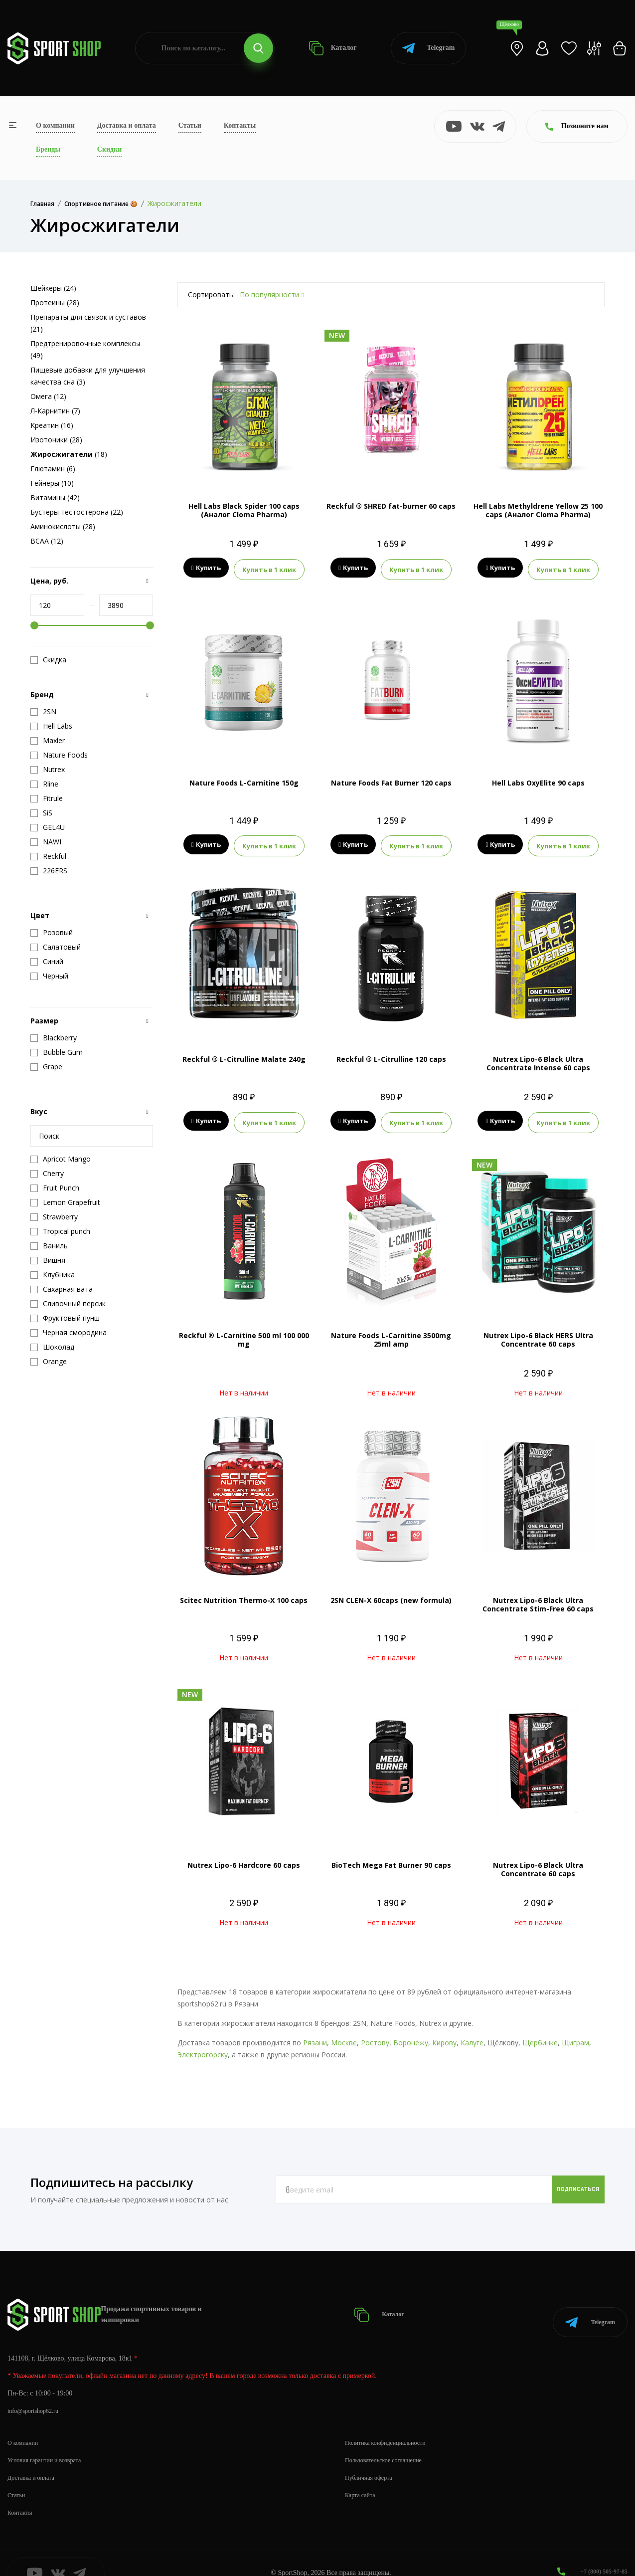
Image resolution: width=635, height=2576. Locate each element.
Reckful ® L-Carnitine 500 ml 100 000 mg (244, 1332)
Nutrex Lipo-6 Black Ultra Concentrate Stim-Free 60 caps (538, 1596)
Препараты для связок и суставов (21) (88, 323)
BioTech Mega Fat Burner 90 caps (391, 1857)
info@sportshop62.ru (37, 2390)
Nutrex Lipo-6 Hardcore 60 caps (243, 1857)
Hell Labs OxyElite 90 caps (538, 780)
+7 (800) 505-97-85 (600, 2551)
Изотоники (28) (56, 439)
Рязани (315, 2034)
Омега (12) (48, 396)
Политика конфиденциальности (392, 2422)
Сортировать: (211, 294)
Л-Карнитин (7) (55, 410)
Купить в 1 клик (269, 568)
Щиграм (575, 2034)
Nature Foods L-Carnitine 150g (244, 780)
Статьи (189, 125)
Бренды (48, 149)
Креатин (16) (51, 425)
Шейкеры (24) (53, 288)
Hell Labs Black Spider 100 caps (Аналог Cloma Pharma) (244, 510)
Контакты (240, 125)
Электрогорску (202, 2046)
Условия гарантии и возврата (50, 2439)
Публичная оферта (372, 2457)
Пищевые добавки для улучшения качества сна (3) (87, 376)
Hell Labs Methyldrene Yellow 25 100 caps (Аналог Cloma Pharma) (538, 510)
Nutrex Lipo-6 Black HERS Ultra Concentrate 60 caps (538, 1332)
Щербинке (540, 2034)
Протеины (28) (54, 302)
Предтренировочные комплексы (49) (85, 349)
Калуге (472, 2034)
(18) (68, 454)
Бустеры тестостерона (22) (76, 512)
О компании (55, 125)
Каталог (333, 48)
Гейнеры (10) (52, 483)
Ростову (375, 2034)
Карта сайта (362, 2474)
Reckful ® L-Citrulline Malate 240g (244, 1053)
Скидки (109, 149)
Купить (206, 568)
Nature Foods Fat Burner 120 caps (391, 780)
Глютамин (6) (52, 468)
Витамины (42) (55, 497)
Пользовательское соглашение (390, 2439)
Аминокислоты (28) (62, 526)
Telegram (428, 48)
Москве (344, 2034)
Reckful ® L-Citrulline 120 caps (391, 1053)
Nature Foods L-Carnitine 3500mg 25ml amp (391, 1332)
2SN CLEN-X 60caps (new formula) (391, 1592)
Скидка (48, 659)
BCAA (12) (46, 541)
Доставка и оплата (126, 125)
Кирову (444, 2034)
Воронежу (410, 2034)
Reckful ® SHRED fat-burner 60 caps (391, 506)
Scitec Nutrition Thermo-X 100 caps (244, 1592)
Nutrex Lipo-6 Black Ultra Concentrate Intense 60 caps (538, 1058)
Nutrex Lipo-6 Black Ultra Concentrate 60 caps (538, 1861)
